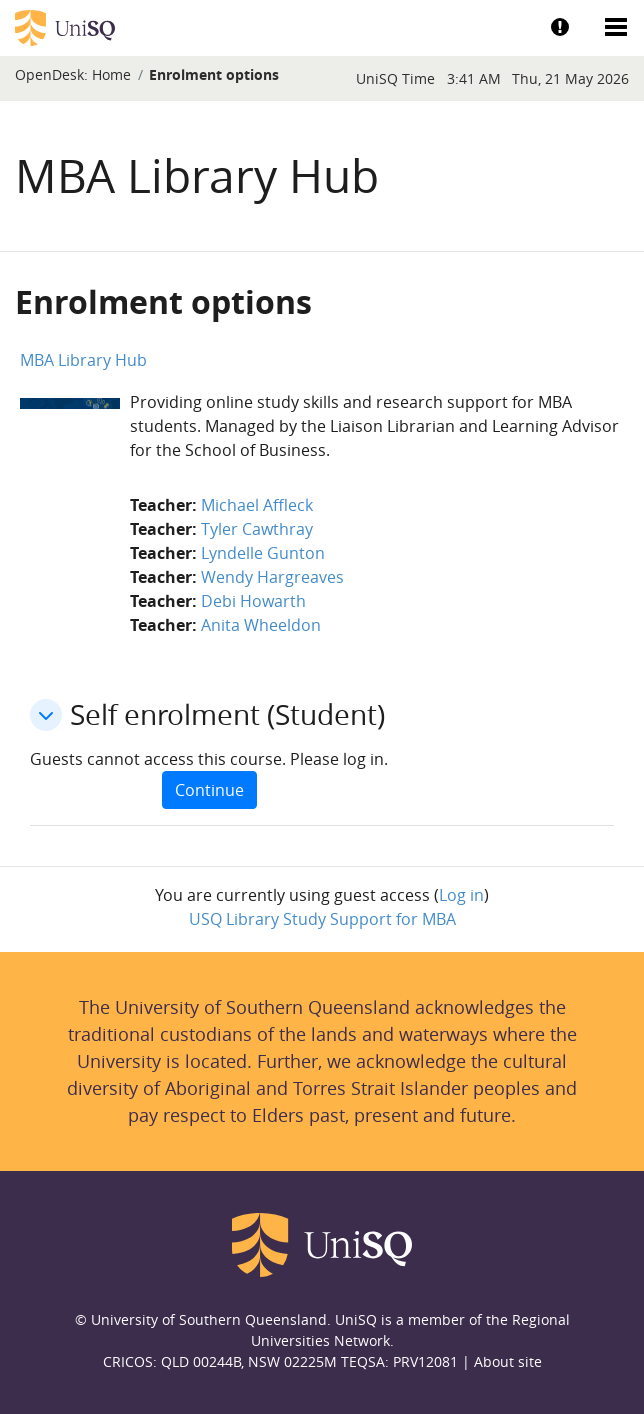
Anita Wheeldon (261, 625)
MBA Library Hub (83, 360)
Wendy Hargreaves (272, 577)
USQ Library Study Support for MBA (322, 919)
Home (111, 74)
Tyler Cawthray (257, 529)
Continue (209, 790)
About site (508, 1361)
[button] (46, 715)
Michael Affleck (257, 505)
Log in (461, 895)
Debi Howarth (253, 601)
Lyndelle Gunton (263, 553)
